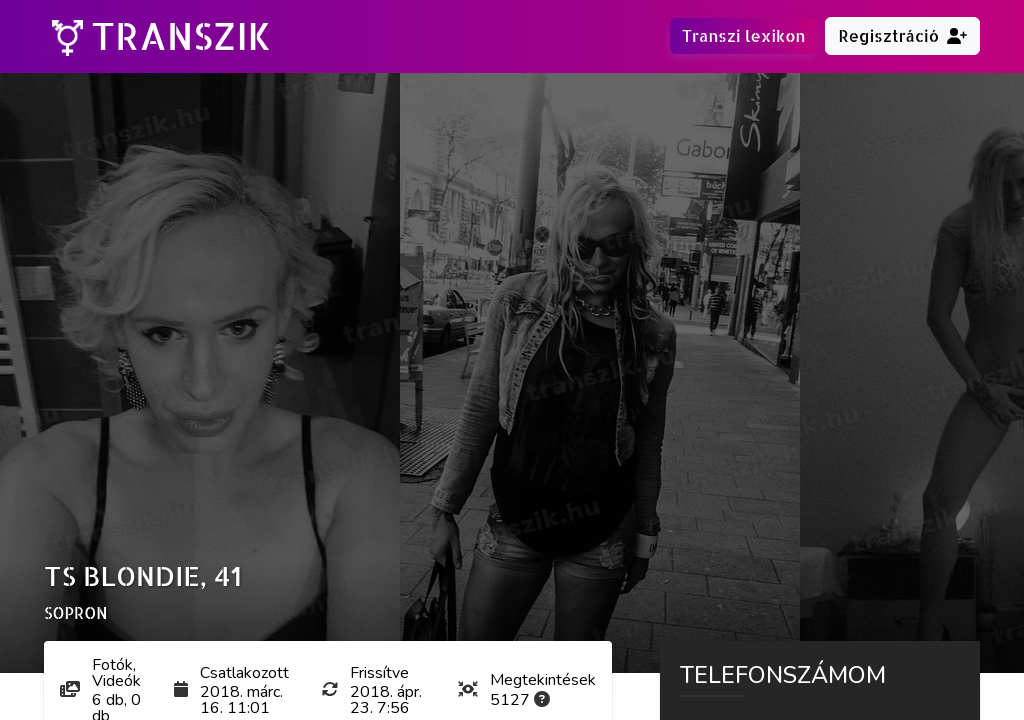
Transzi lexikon (744, 35)
